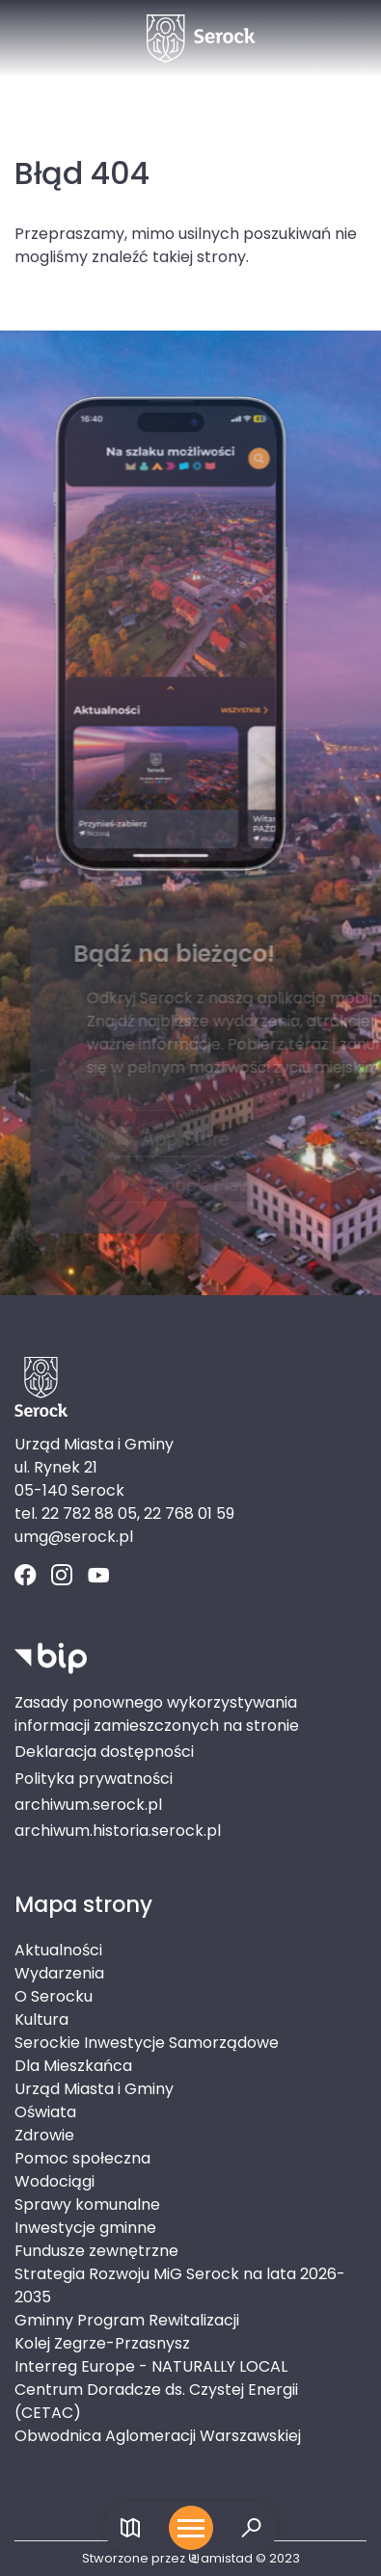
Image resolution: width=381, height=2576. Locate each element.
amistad (220, 2558)
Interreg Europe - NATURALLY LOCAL (150, 2366)
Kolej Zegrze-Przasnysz (102, 2343)
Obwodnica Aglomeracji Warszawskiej (157, 2436)
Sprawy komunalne (87, 2204)
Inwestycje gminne (85, 2228)
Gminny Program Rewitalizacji (126, 2320)
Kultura (41, 2019)
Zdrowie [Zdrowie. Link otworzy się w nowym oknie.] (44, 2135)
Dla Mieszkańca (73, 2066)
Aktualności (58, 1950)
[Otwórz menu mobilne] (191, 2528)
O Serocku (53, 1996)
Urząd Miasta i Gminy (94, 2089)
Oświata (45, 2112)
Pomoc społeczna (82, 2158)
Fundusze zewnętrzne (96, 2251)
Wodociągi (54, 2181)
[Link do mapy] (130, 2528)
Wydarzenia (59, 1973)
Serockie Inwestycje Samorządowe (146, 2043)
